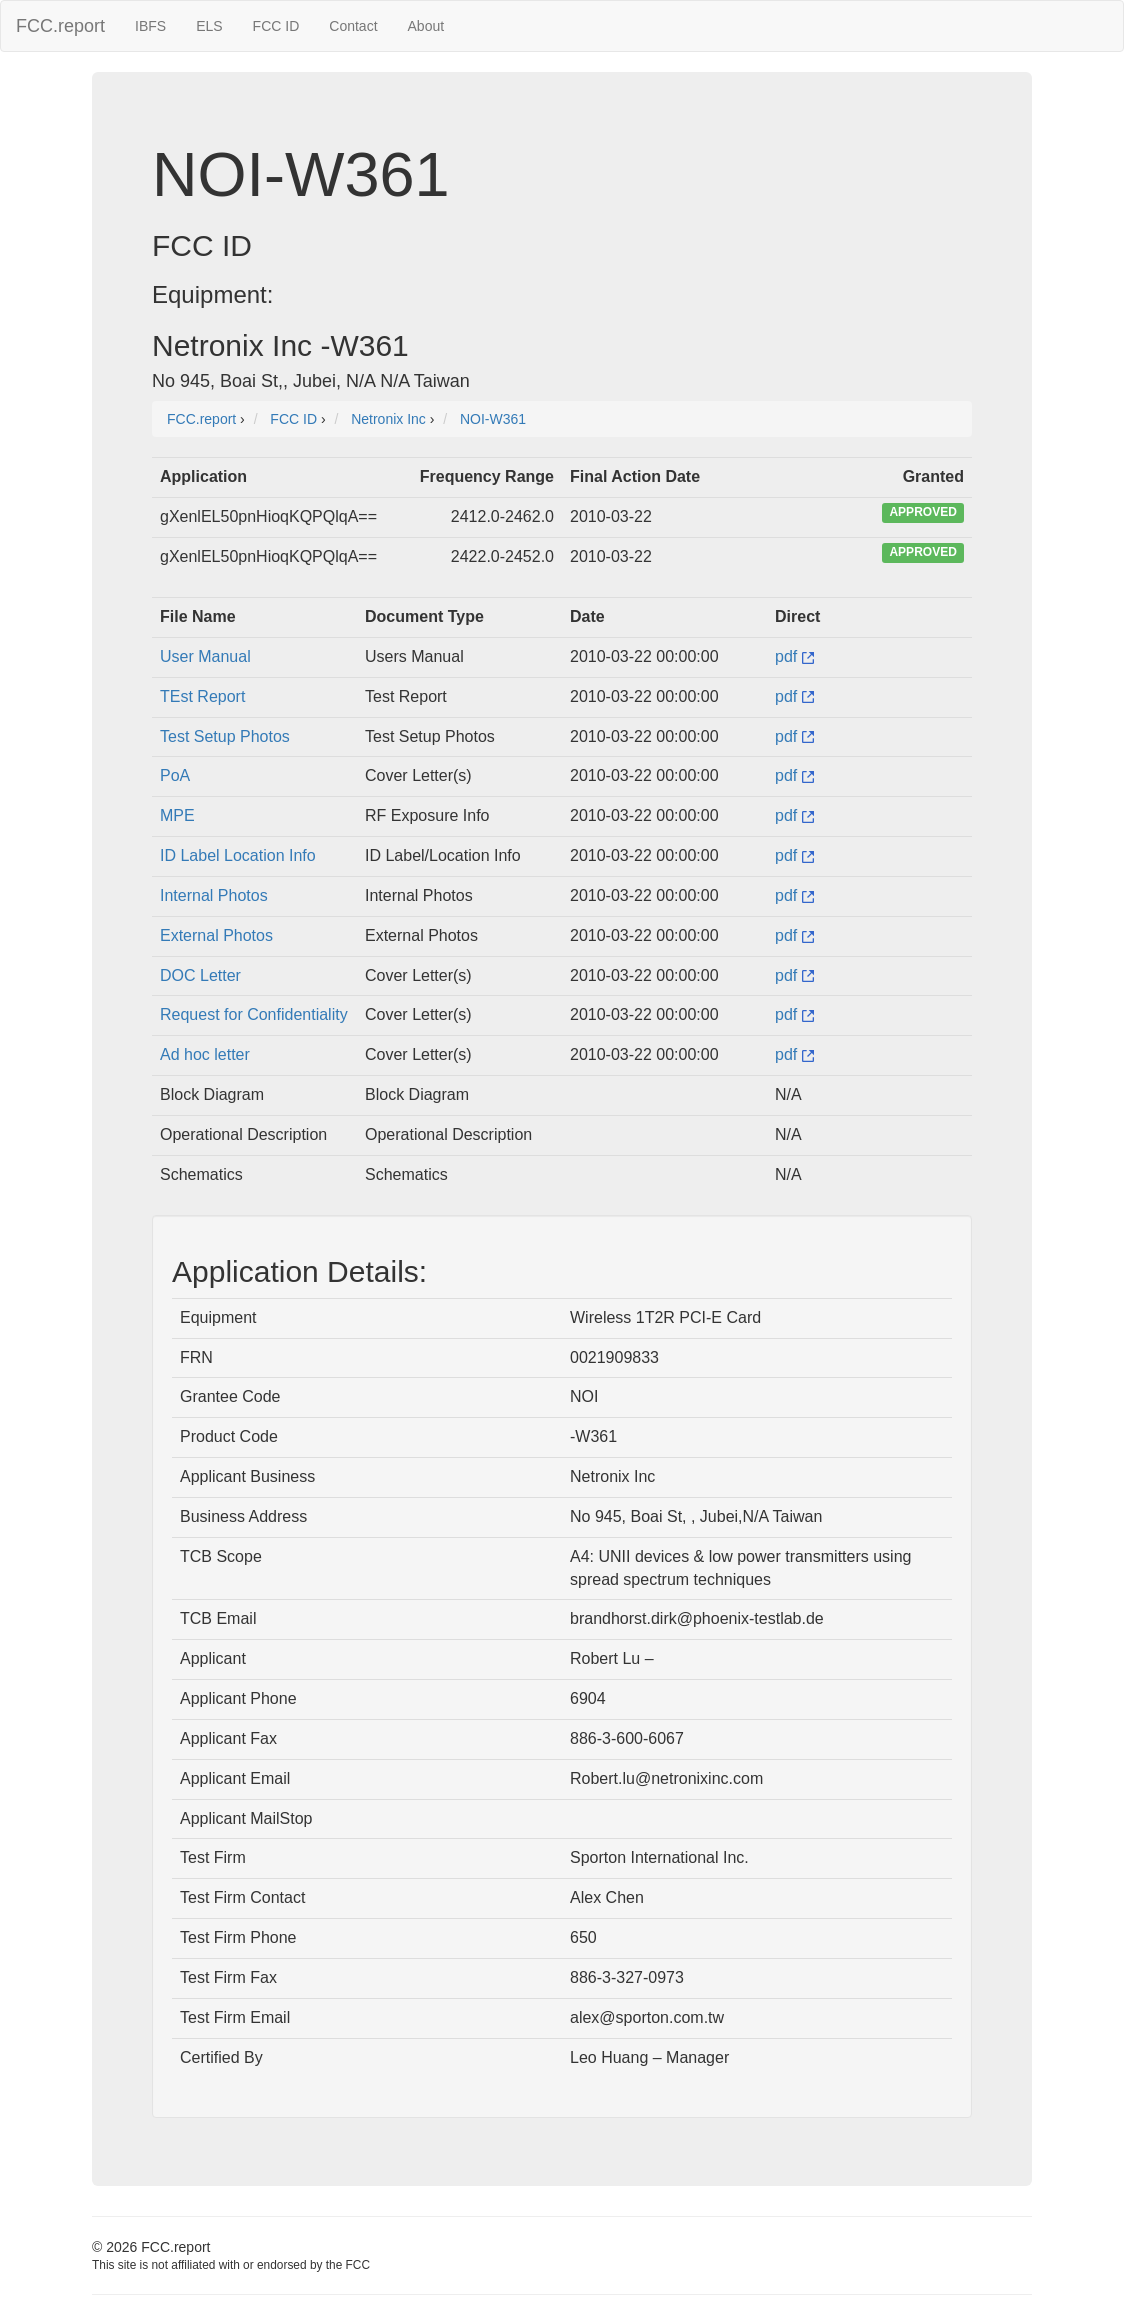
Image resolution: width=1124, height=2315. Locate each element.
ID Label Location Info (238, 855)
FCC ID (276, 26)
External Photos (216, 935)
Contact (353, 26)
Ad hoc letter (205, 1054)
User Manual (205, 656)
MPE (177, 815)
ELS (209, 26)
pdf (794, 656)
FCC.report (60, 26)
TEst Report (202, 696)
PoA (175, 775)
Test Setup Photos (225, 736)
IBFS (150, 26)
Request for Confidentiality (254, 1014)
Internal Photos (214, 895)
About (426, 26)
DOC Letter (200, 975)
